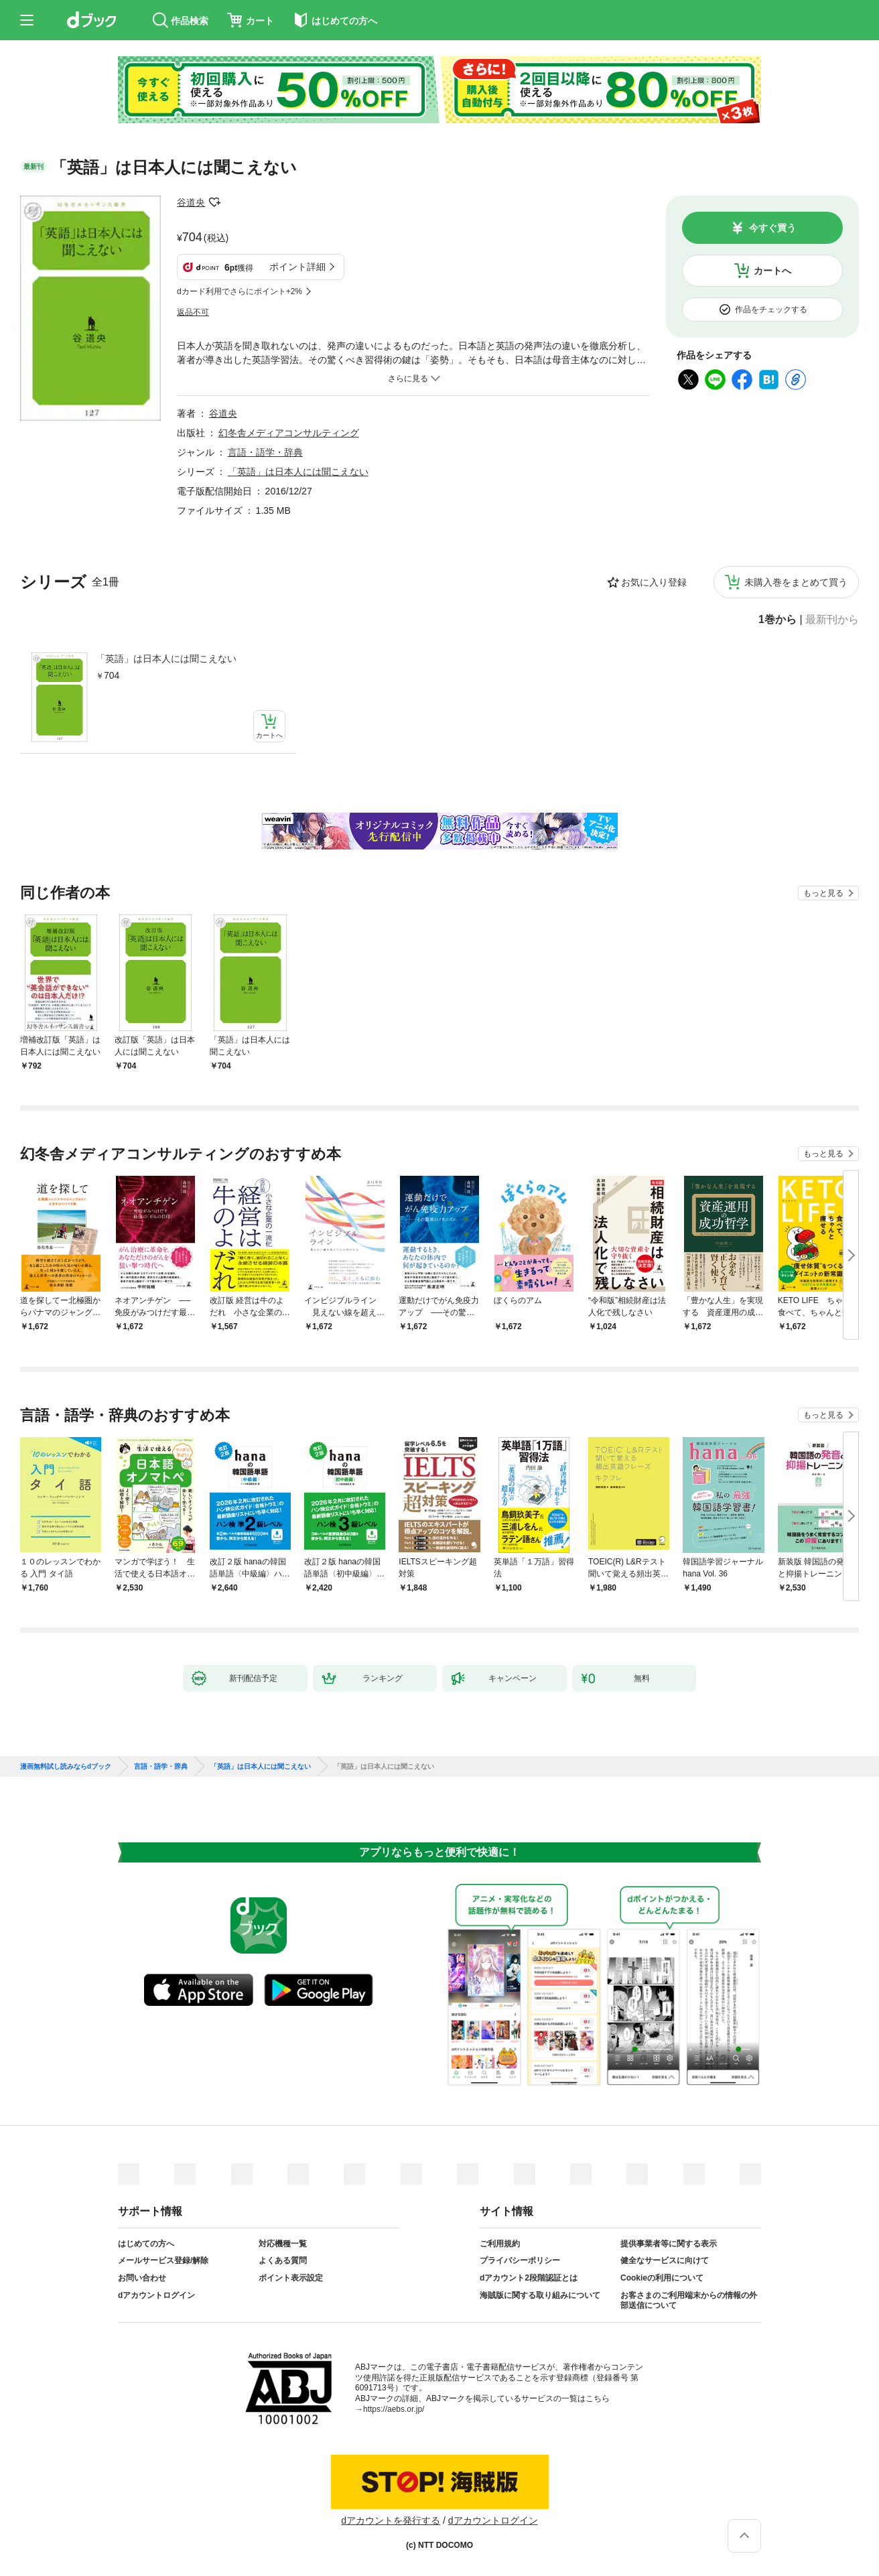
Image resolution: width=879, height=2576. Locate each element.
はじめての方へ (146, 2243)
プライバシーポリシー (520, 2260)
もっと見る (823, 893)
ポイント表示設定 (291, 2278)
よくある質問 (283, 2260)
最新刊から (832, 619)
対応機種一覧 (283, 2243)
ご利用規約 (500, 2243)
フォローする (214, 202)
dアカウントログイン (156, 2295)
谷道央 (191, 202)
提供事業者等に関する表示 (668, 2243)
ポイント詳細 (297, 266)
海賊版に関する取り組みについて (540, 2295)
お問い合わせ (142, 2278)
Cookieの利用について (661, 2278)
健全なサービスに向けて (664, 2260)
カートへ (772, 270)
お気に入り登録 (654, 582)
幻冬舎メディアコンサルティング (288, 432)
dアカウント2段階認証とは (529, 2278)
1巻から (777, 619)
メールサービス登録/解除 (163, 2260)
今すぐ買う (772, 227)
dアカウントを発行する (390, 2520)
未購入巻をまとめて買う (796, 582)
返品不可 (193, 312)
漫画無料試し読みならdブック (65, 1766)
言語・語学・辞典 (265, 452)
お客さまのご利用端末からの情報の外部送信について (688, 2301)
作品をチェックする (771, 309)
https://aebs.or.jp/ (393, 2409)
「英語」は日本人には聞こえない (166, 658)
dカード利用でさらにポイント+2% (239, 291)
